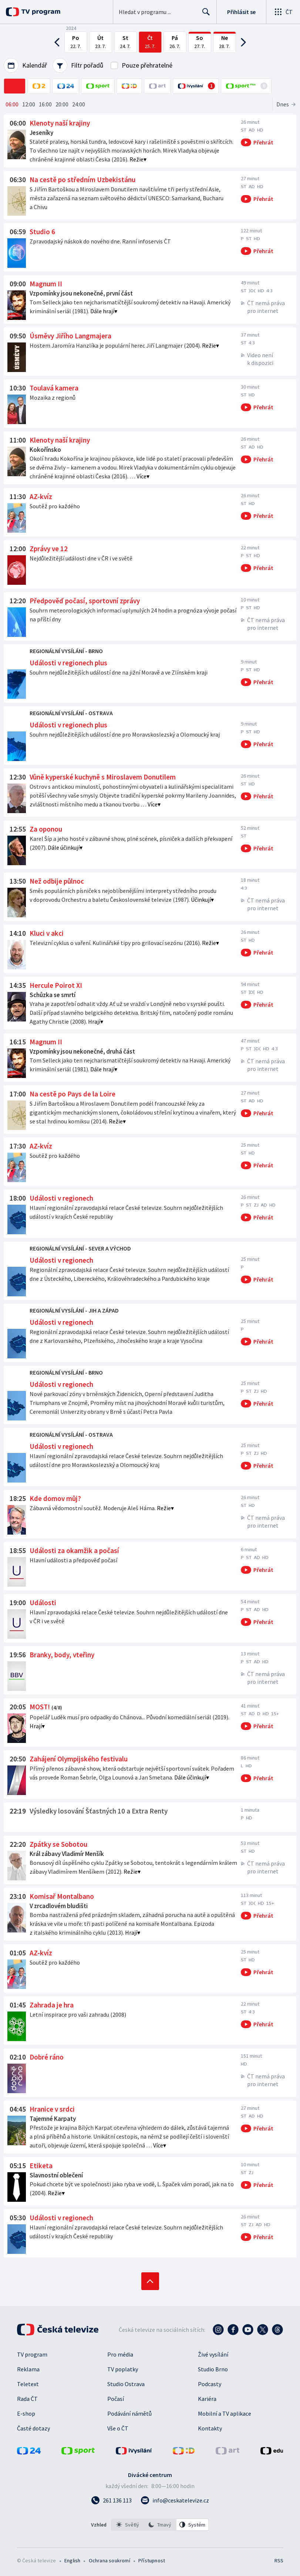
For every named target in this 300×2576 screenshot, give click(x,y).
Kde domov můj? (55, 1498)
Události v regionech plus (68, 662)
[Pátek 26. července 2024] (175, 42)
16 (45, 104)
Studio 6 (42, 231)
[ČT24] (65, 86)
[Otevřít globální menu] (283, 12)
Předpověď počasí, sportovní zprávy (85, 600)
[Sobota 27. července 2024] (200, 42)
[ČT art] (157, 86)
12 (28, 104)
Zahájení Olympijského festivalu (79, 1758)
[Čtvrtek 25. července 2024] (150, 42)
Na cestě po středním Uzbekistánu (82, 179)
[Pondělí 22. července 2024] (76, 42)
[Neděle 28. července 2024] (224, 42)
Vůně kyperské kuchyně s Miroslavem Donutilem (103, 776)
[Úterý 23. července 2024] (101, 42)
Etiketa (41, 2165)
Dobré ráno (47, 2057)
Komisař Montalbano (62, 1896)
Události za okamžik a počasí (74, 1550)
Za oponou (46, 829)
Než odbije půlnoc (57, 881)
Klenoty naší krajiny (60, 123)
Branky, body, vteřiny (62, 1654)
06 (12, 104)
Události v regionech (61, 1198)
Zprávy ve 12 (49, 548)
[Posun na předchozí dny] (58, 42)
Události (43, 1602)
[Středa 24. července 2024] (125, 42)
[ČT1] (15, 86)
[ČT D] (129, 86)
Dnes (282, 104)
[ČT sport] (98, 86)
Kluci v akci (47, 933)
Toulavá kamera (54, 387)
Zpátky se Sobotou (58, 1844)
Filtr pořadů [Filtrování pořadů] (78, 65)
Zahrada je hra (52, 2004)
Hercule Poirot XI (56, 985)
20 (61, 104)
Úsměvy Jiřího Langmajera (70, 335)
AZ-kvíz (41, 496)
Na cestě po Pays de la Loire (72, 1093)
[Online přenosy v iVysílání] (196, 86)
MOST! (40, 1706)
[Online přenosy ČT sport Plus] (246, 86)
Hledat (204, 14)
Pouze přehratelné (147, 65)
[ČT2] (38, 86)
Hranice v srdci (52, 2109)
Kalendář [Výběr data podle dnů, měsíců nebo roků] (25, 65)
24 (78, 104)
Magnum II (46, 283)
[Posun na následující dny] (241, 42)
